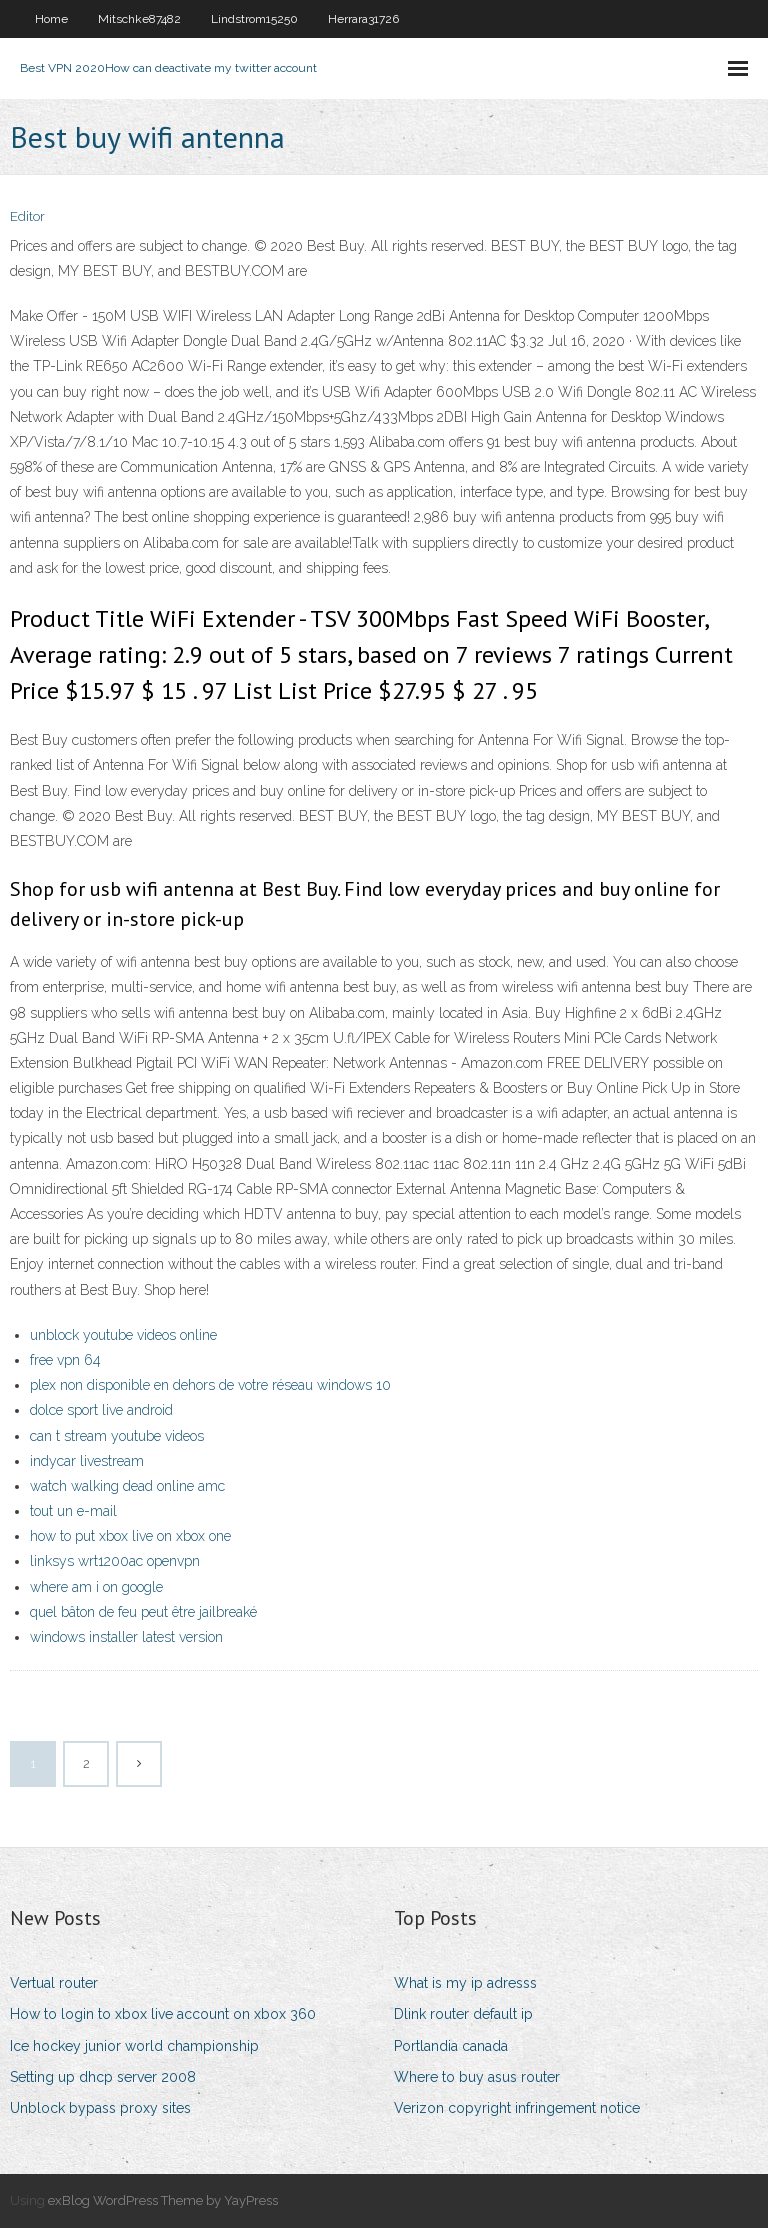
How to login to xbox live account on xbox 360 (163, 2014)
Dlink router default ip (463, 2014)
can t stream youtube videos (117, 1436)
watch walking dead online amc (127, 1486)
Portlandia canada (451, 2046)
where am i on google (96, 1587)
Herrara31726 (363, 19)
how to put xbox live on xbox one (130, 1536)
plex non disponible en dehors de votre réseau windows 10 (210, 1385)
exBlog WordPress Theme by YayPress (163, 2200)
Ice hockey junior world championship (134, 2046)
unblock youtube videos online (123, 1335)
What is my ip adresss (465, 1983)
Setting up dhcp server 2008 (103, 2077)
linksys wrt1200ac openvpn (115, 1561)
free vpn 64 (65, 1360)
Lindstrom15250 (254, 19)
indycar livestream (87, 1461)
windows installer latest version (126, 1637)
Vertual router (54, 1983)
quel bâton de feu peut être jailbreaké (143, 1612)
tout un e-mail (73, 1511)
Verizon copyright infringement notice (517, 2108)
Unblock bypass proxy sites (100, 2108)
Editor (27, 216)
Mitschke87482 (139, 19)
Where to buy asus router (477, 2077)
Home (51, 19)
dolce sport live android (101, 1410)
